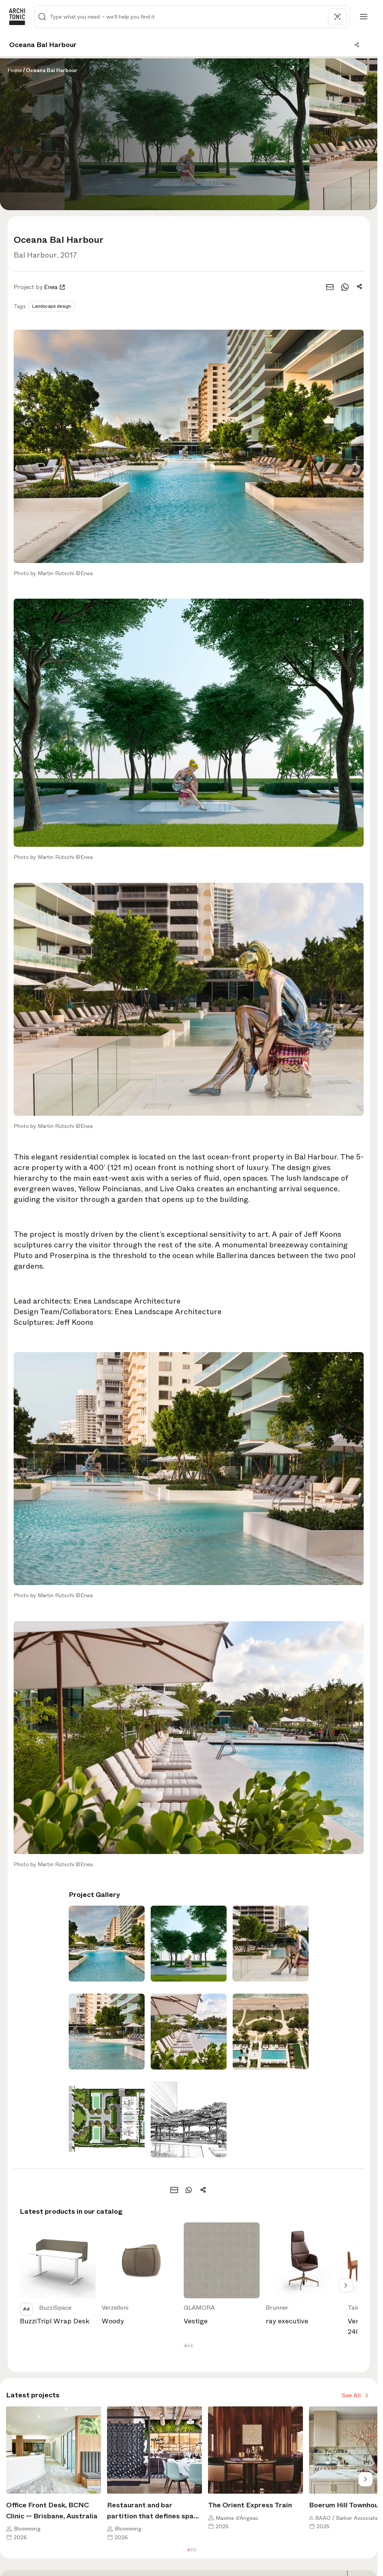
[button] (185, 2345)
